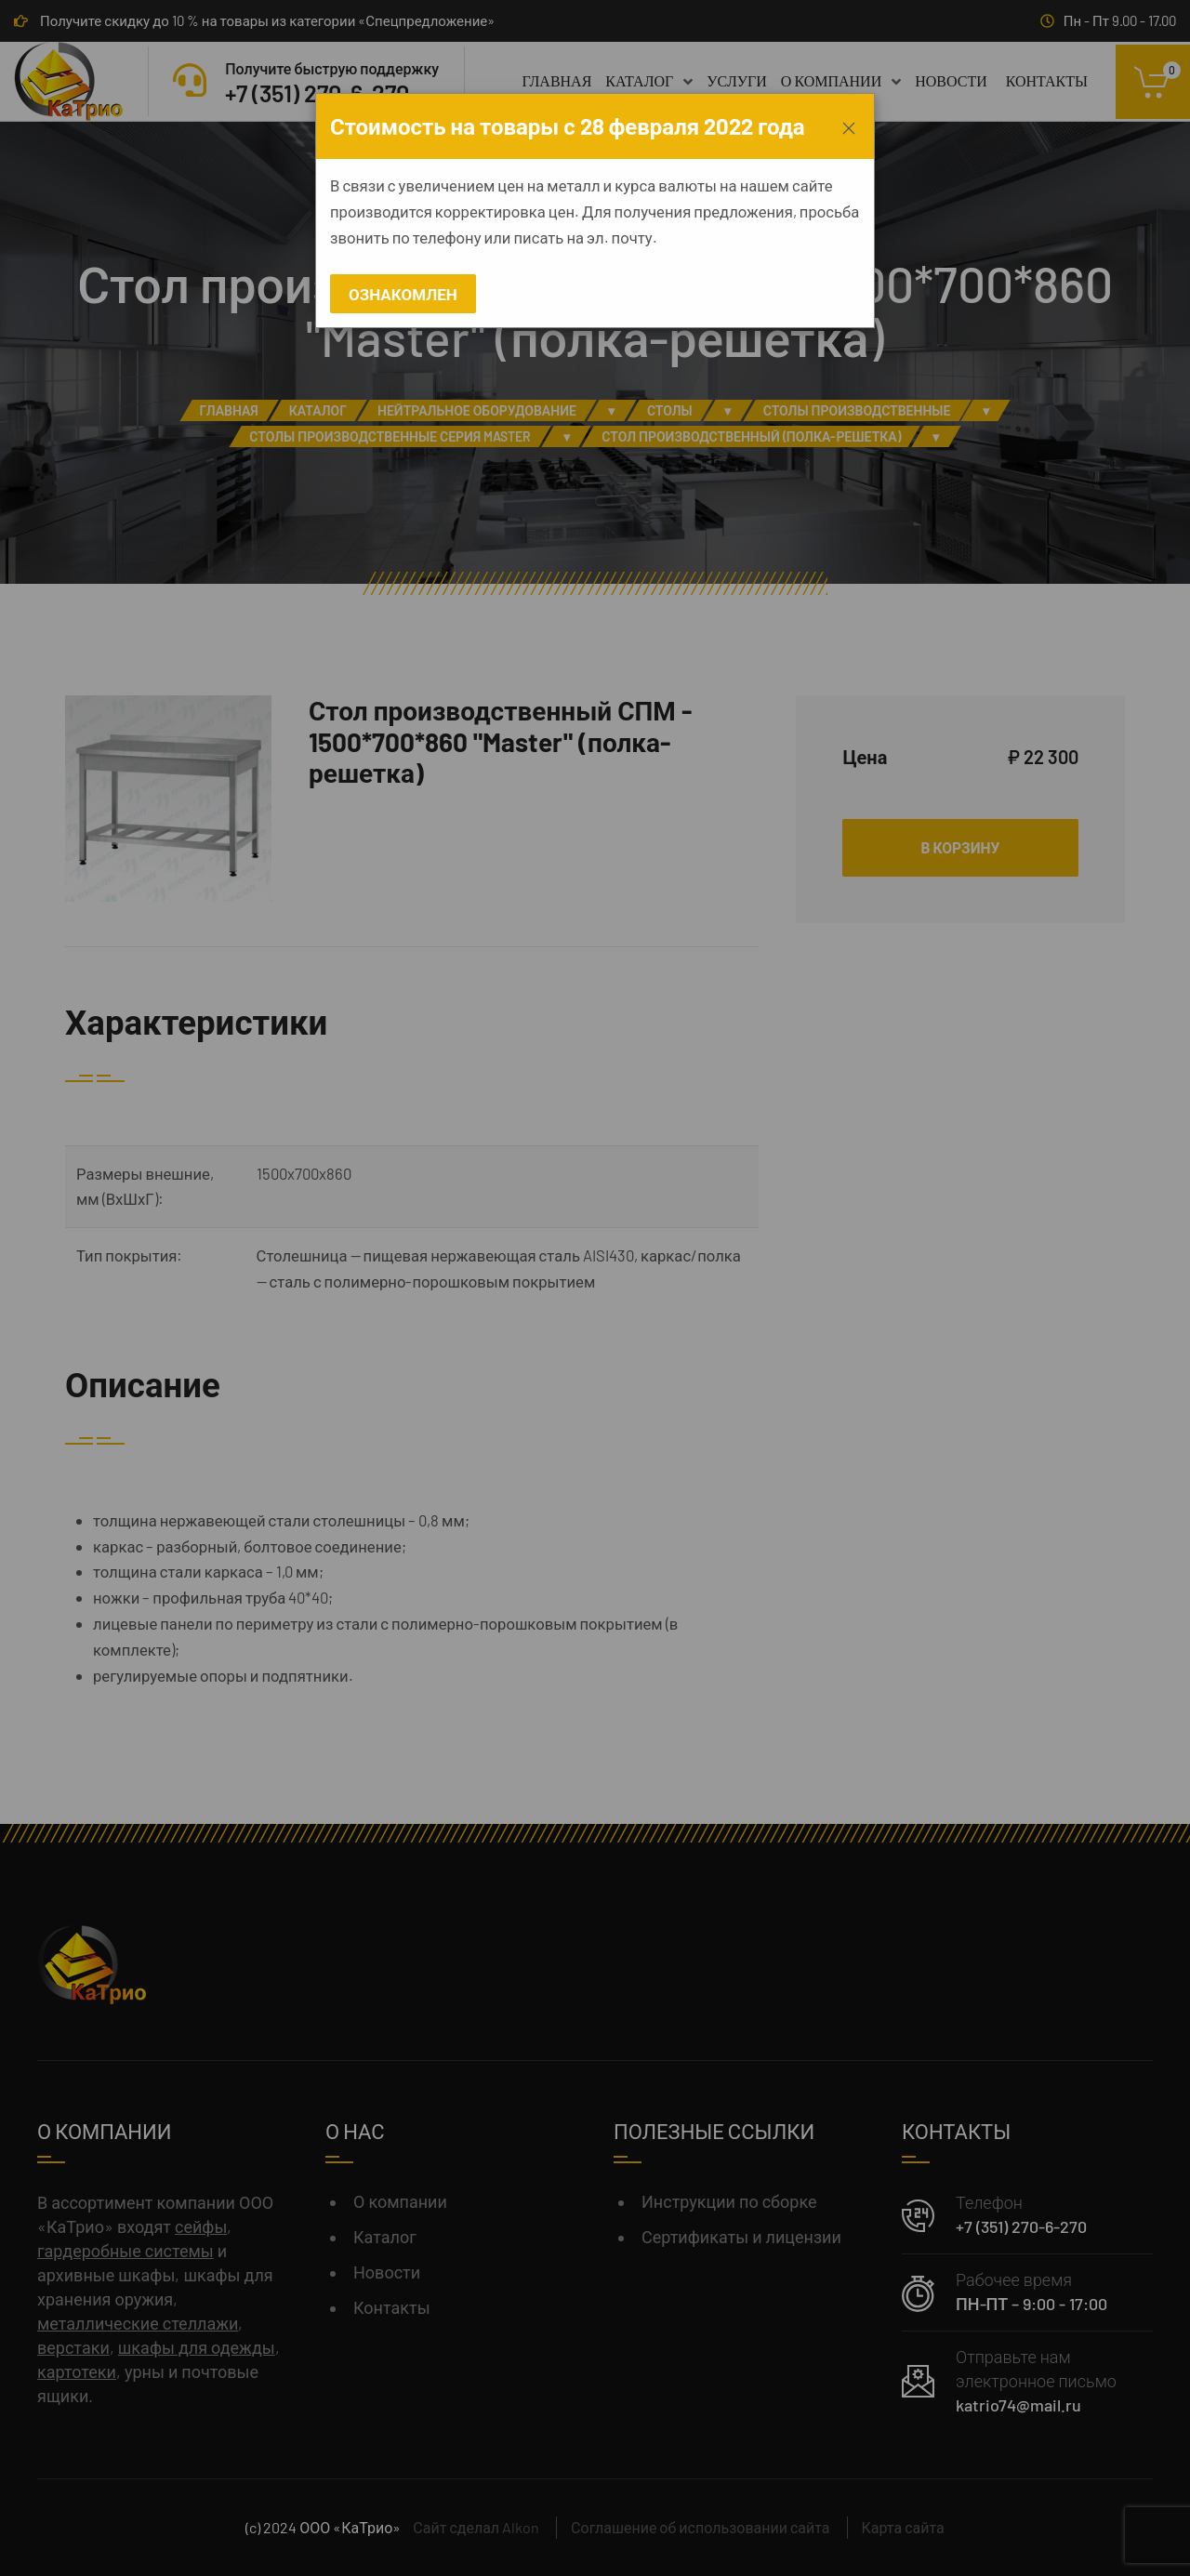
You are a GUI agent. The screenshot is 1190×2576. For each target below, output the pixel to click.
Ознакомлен (403, 293)
